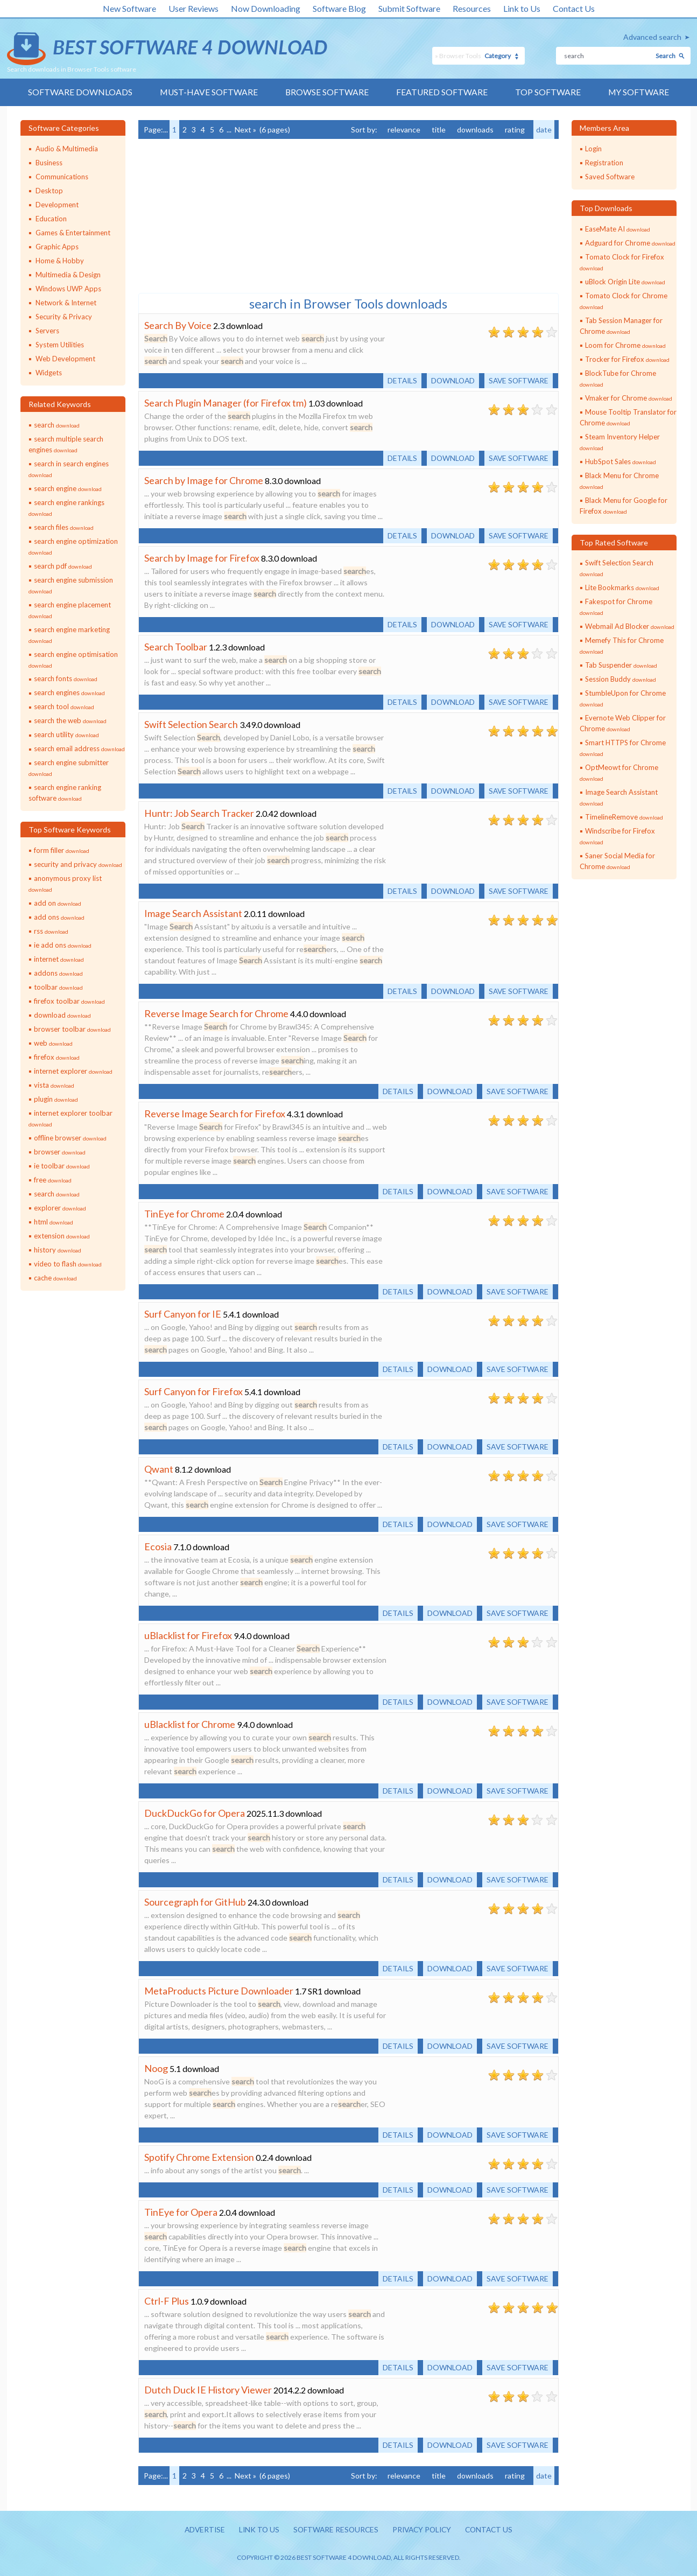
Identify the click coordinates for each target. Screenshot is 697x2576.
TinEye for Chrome (184, 1214)
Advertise (200, 2530)
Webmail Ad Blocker (629, 626)
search (57, 425)
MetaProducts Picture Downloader (218, 1991)
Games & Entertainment (73, 232)
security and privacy (78, 864)
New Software (129, 8)
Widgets (49, 372)
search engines (69, 693)
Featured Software (442, 92)
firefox (57, 1057)
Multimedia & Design (68, 274)
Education (51, 218)
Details (398, 380)
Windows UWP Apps (68, 288)
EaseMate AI (617, 229)
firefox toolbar (69, 1001)
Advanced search (652, 36)
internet (59, 959)
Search (665, 56)
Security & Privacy (64, 316)
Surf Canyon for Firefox (193, 1391)
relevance (404, 129)
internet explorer (73, 1071)
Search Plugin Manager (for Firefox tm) (225, 403)
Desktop (49, 190)
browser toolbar (72, 1029)
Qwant (158, 1469)
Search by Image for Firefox (202, 558)
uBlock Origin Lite (625, 281)
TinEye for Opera (180, 2212)
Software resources (334, 2530)
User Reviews (193, 8)
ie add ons (62, 945)
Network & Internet (66, 302)
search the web (70, 721)
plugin (56, 1099)
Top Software (548, 92)
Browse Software (327, 92)
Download (450, 380)
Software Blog (339, 8)
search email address (79, 749)
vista (54, 1085)
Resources (472, 8)
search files (64, 527)
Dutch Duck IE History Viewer (208, 2390)
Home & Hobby (60, 260)
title (439, 129)
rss (51, 931)
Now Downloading (265, 8)
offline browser (70, 1138)
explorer (60, 1208)
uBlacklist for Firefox (188, 1635)
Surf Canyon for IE (182, 1314)
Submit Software (409, 8)
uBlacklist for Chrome (189, 1724)
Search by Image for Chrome (203, 480)
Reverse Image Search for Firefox (214, 1113)
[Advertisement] (219, 215)
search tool (64, 707)
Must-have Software (207, 92)
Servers (47, 330)
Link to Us (521, 8)
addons (58, 973)
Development (57, 204)
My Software (640, 92)
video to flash (68, 1264)
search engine (68, 488)
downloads (475, 129)
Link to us (256, 2530)
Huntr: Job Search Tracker (199, 813)
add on (57, 903)
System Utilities (60, 344)
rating (515, 129)
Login (593, 148)
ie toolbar (62, 1166)
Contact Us (574, 8)
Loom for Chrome (625, 345)
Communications (62, 176)
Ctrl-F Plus (166, 2301)
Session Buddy (620, 679)
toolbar (58, 987)
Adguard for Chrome (630, 243)
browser (60, 1152)
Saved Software (610, 176)
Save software (517, 380)
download (62, 1015)
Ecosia (158, 1546)
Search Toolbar (175, 647)
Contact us (493, 2530)
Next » (245, 129)
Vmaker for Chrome (628, 398)
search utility (66, 735)
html (53, 1222)
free (53, 1180)
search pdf (63, 566)
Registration (604, 162)
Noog (156, 2068)
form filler (61, 850)
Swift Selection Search (191, 724)
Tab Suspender (621, 665)
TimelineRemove (624, 817)
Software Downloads (78, 92)
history (57, 1250)
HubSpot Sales (620, 461)
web (53, 1043)
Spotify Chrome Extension (199, 2157)
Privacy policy (423, 2530)
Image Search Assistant (193, 913)
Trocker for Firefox (627, 359)
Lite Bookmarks (622, 588)
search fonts (65, 679)
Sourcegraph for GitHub (195, 1902)
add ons (59, 917)
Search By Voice (178, 325)
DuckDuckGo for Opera (194, 1813)
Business (49, 162)
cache (55, 1278)
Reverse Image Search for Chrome (216, 1013)
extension (62, 1236)
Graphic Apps (57, 246)
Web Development (65, 358)
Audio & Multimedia (67, 148)
